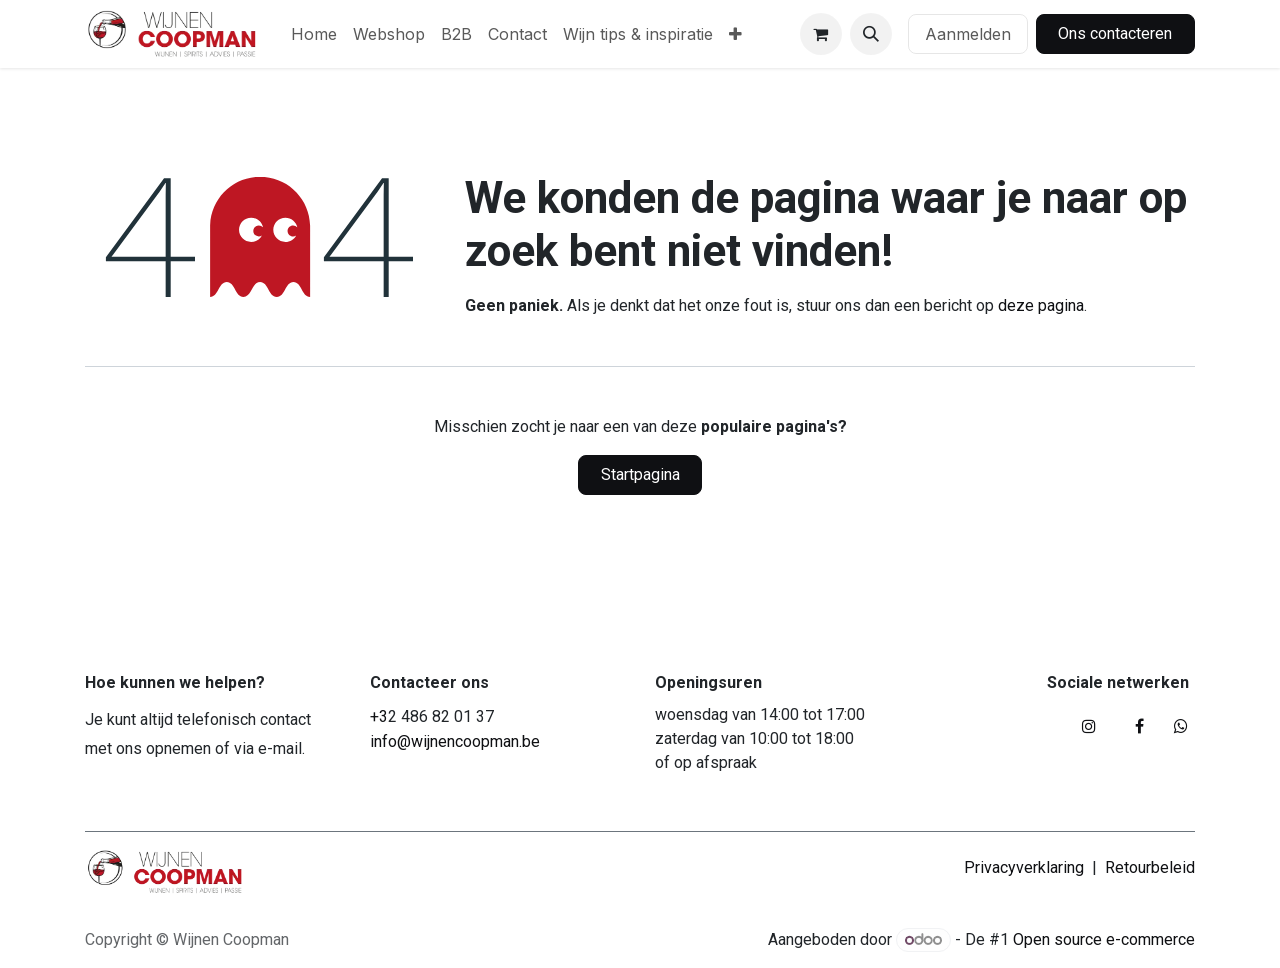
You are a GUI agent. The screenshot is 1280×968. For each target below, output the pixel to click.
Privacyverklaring (1024, 867)
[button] (871, 34)
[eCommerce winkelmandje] (821, 34)
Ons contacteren (1115, 33)
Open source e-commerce (1104, 939)
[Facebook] (1139, 726)
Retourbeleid (1150, 867)
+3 (379, 716)
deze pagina (1041, 305)
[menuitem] (314, 34)
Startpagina (640, 474)
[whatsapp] (1181, 726)
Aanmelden (968, 34)
